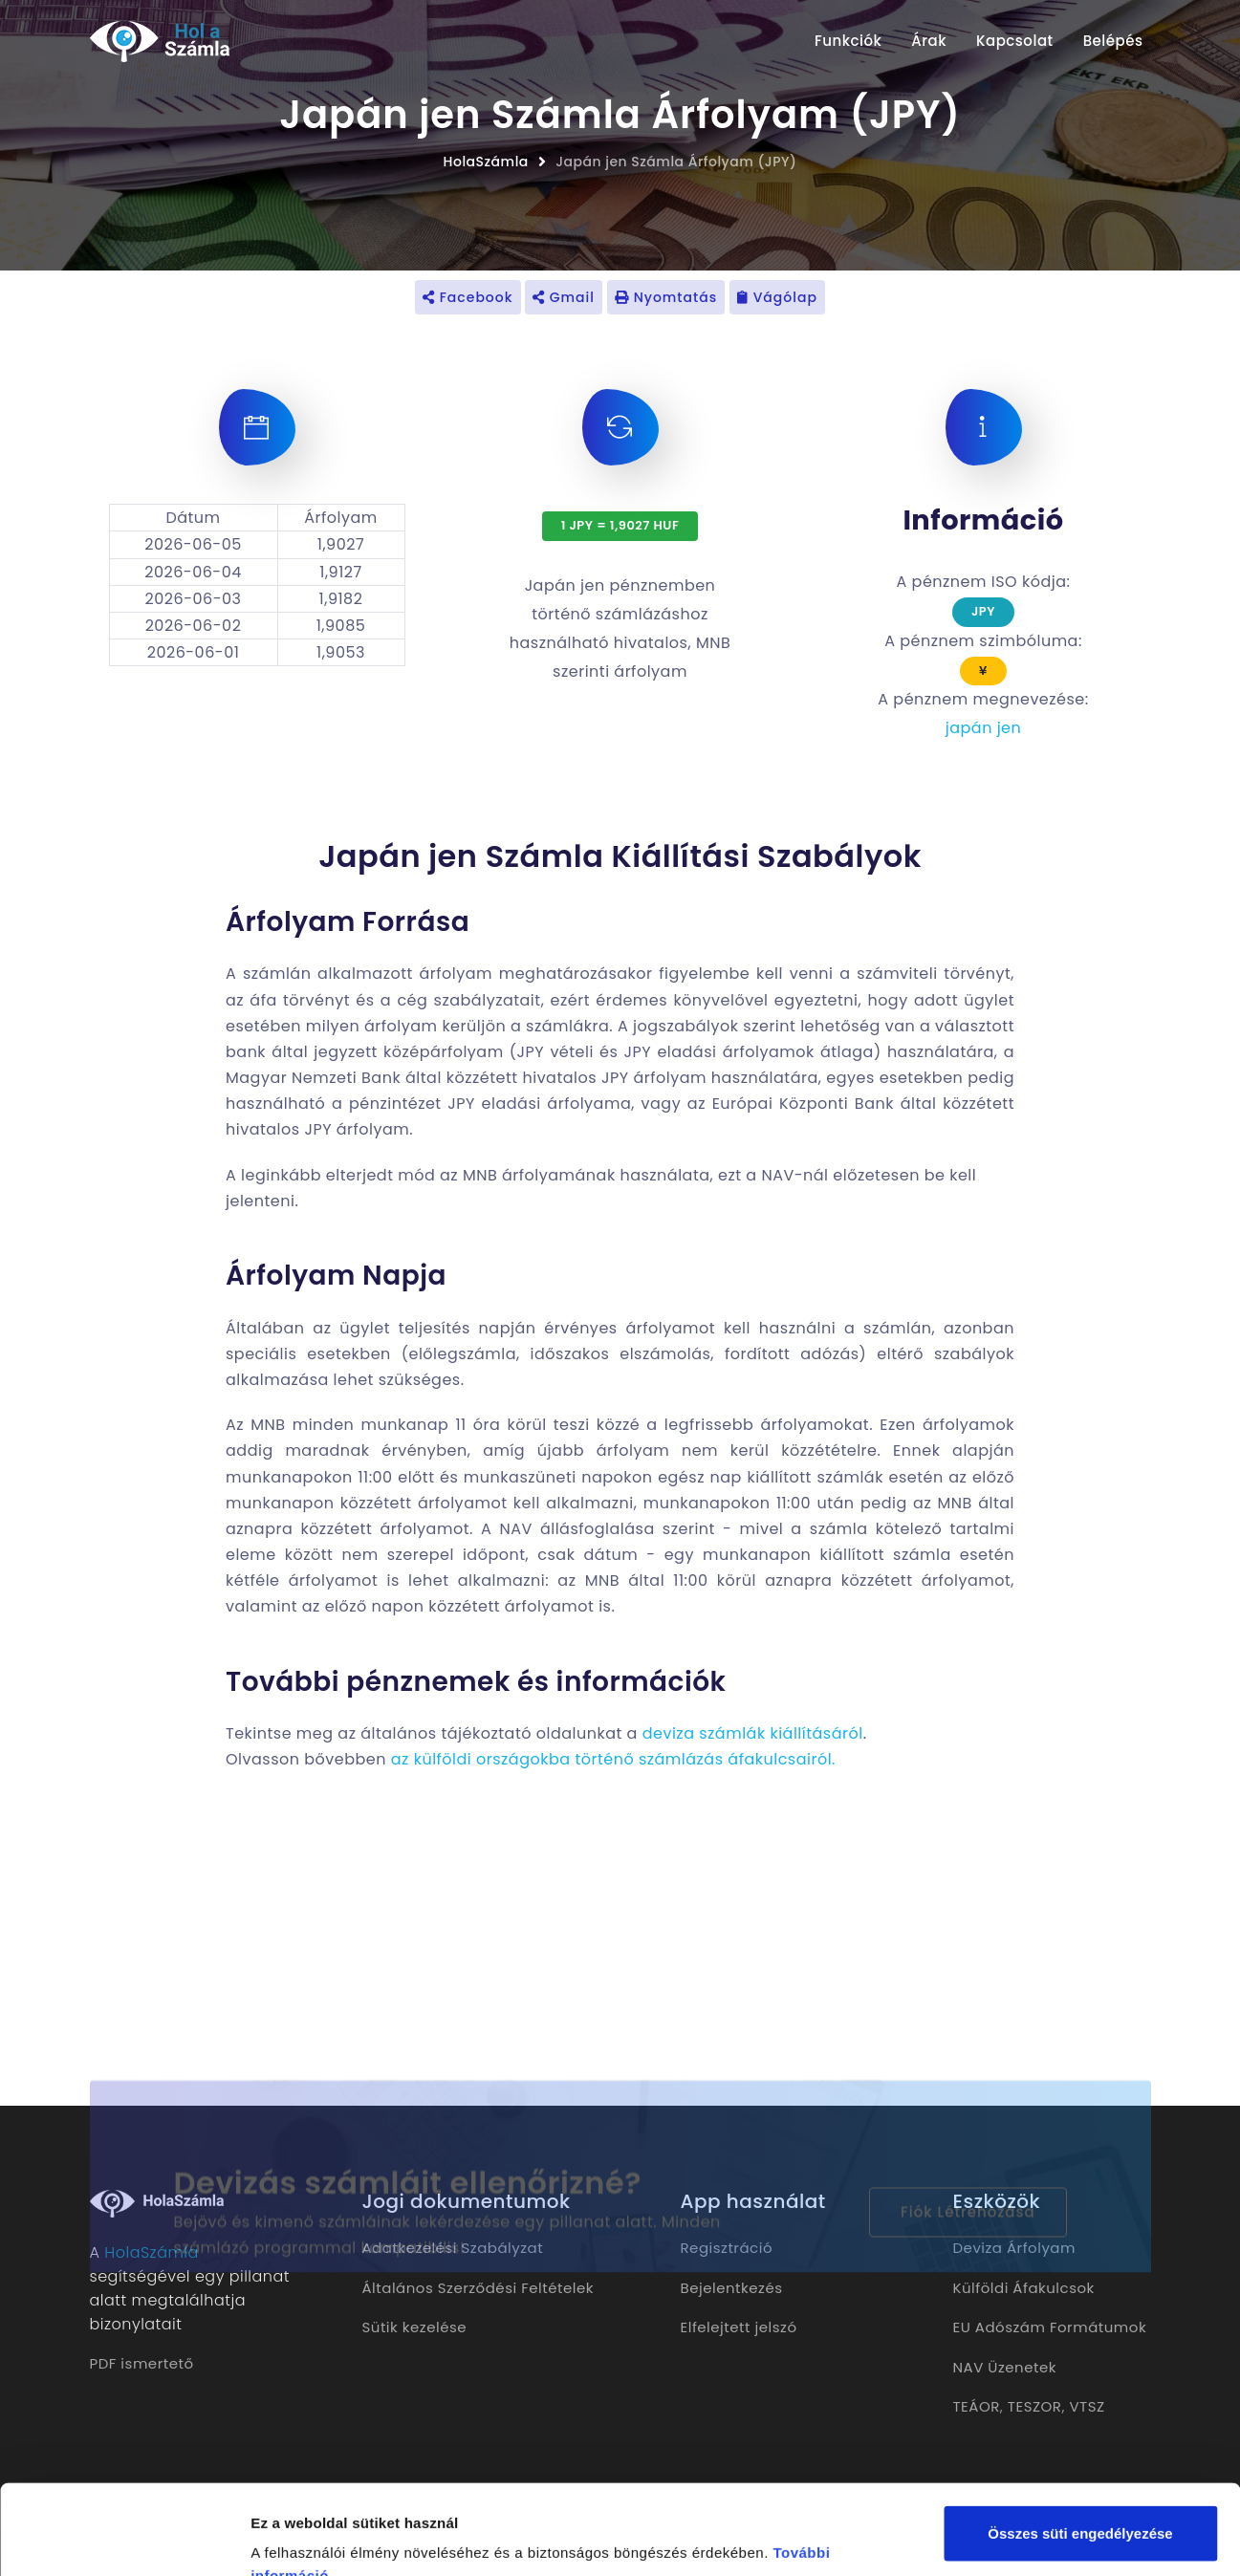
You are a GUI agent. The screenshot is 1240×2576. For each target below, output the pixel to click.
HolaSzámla (486, 161)
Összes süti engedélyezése (1080, 2443)
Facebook (468, 297)
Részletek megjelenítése (334, 2538)
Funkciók (848, 41)
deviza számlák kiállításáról (752, 1733)
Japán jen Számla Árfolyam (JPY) (675, 161)
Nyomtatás (666, 297)
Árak (928, 41)
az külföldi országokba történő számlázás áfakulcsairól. (613, 1759)
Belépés (1113, 41)
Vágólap (777, 297)
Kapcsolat (1015, 41)
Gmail (564, 297)
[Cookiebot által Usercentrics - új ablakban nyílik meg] (123, 2538)
